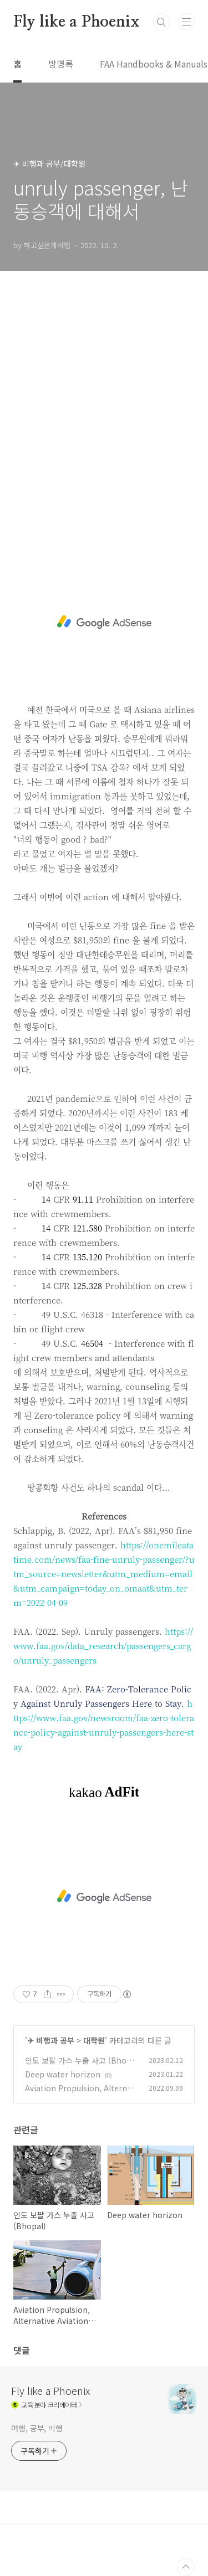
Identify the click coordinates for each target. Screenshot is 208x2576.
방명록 (60, 63)
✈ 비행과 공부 (50, 2040)
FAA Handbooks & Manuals (153, 63)
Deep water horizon (62, 2074)
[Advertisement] (104, 421)
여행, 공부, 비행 (37, 2428)
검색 (161, 22)
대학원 (94, 2040)
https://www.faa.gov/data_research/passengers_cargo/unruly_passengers (103, 1645)
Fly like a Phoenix (76, 22)
